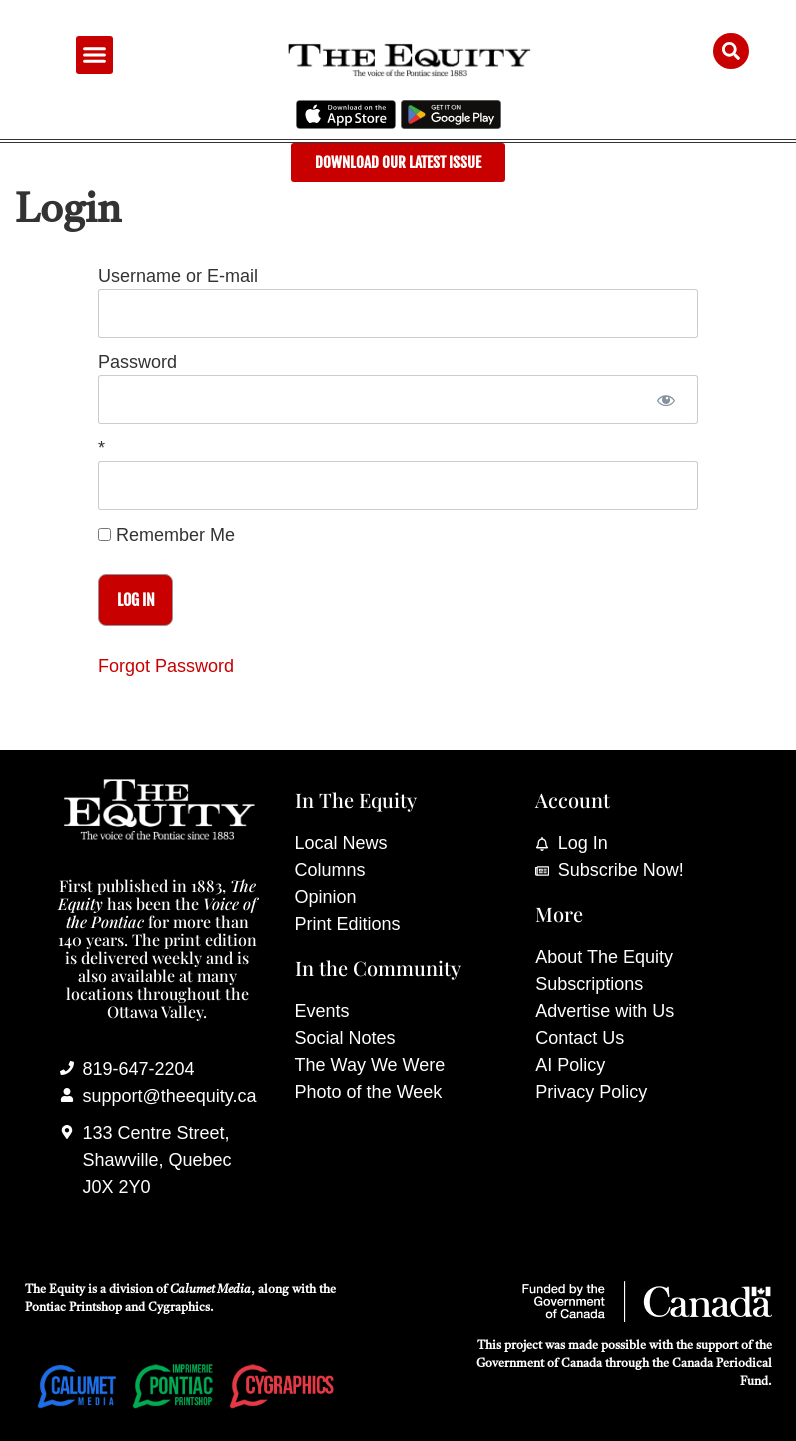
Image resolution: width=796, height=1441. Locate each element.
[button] (95, 55)
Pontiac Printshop (73, 1308)
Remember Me (166, 535)
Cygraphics (179, 1308)
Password (137, 363)
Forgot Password (166, 666)
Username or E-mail (178, 277)
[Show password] (665, 399)
